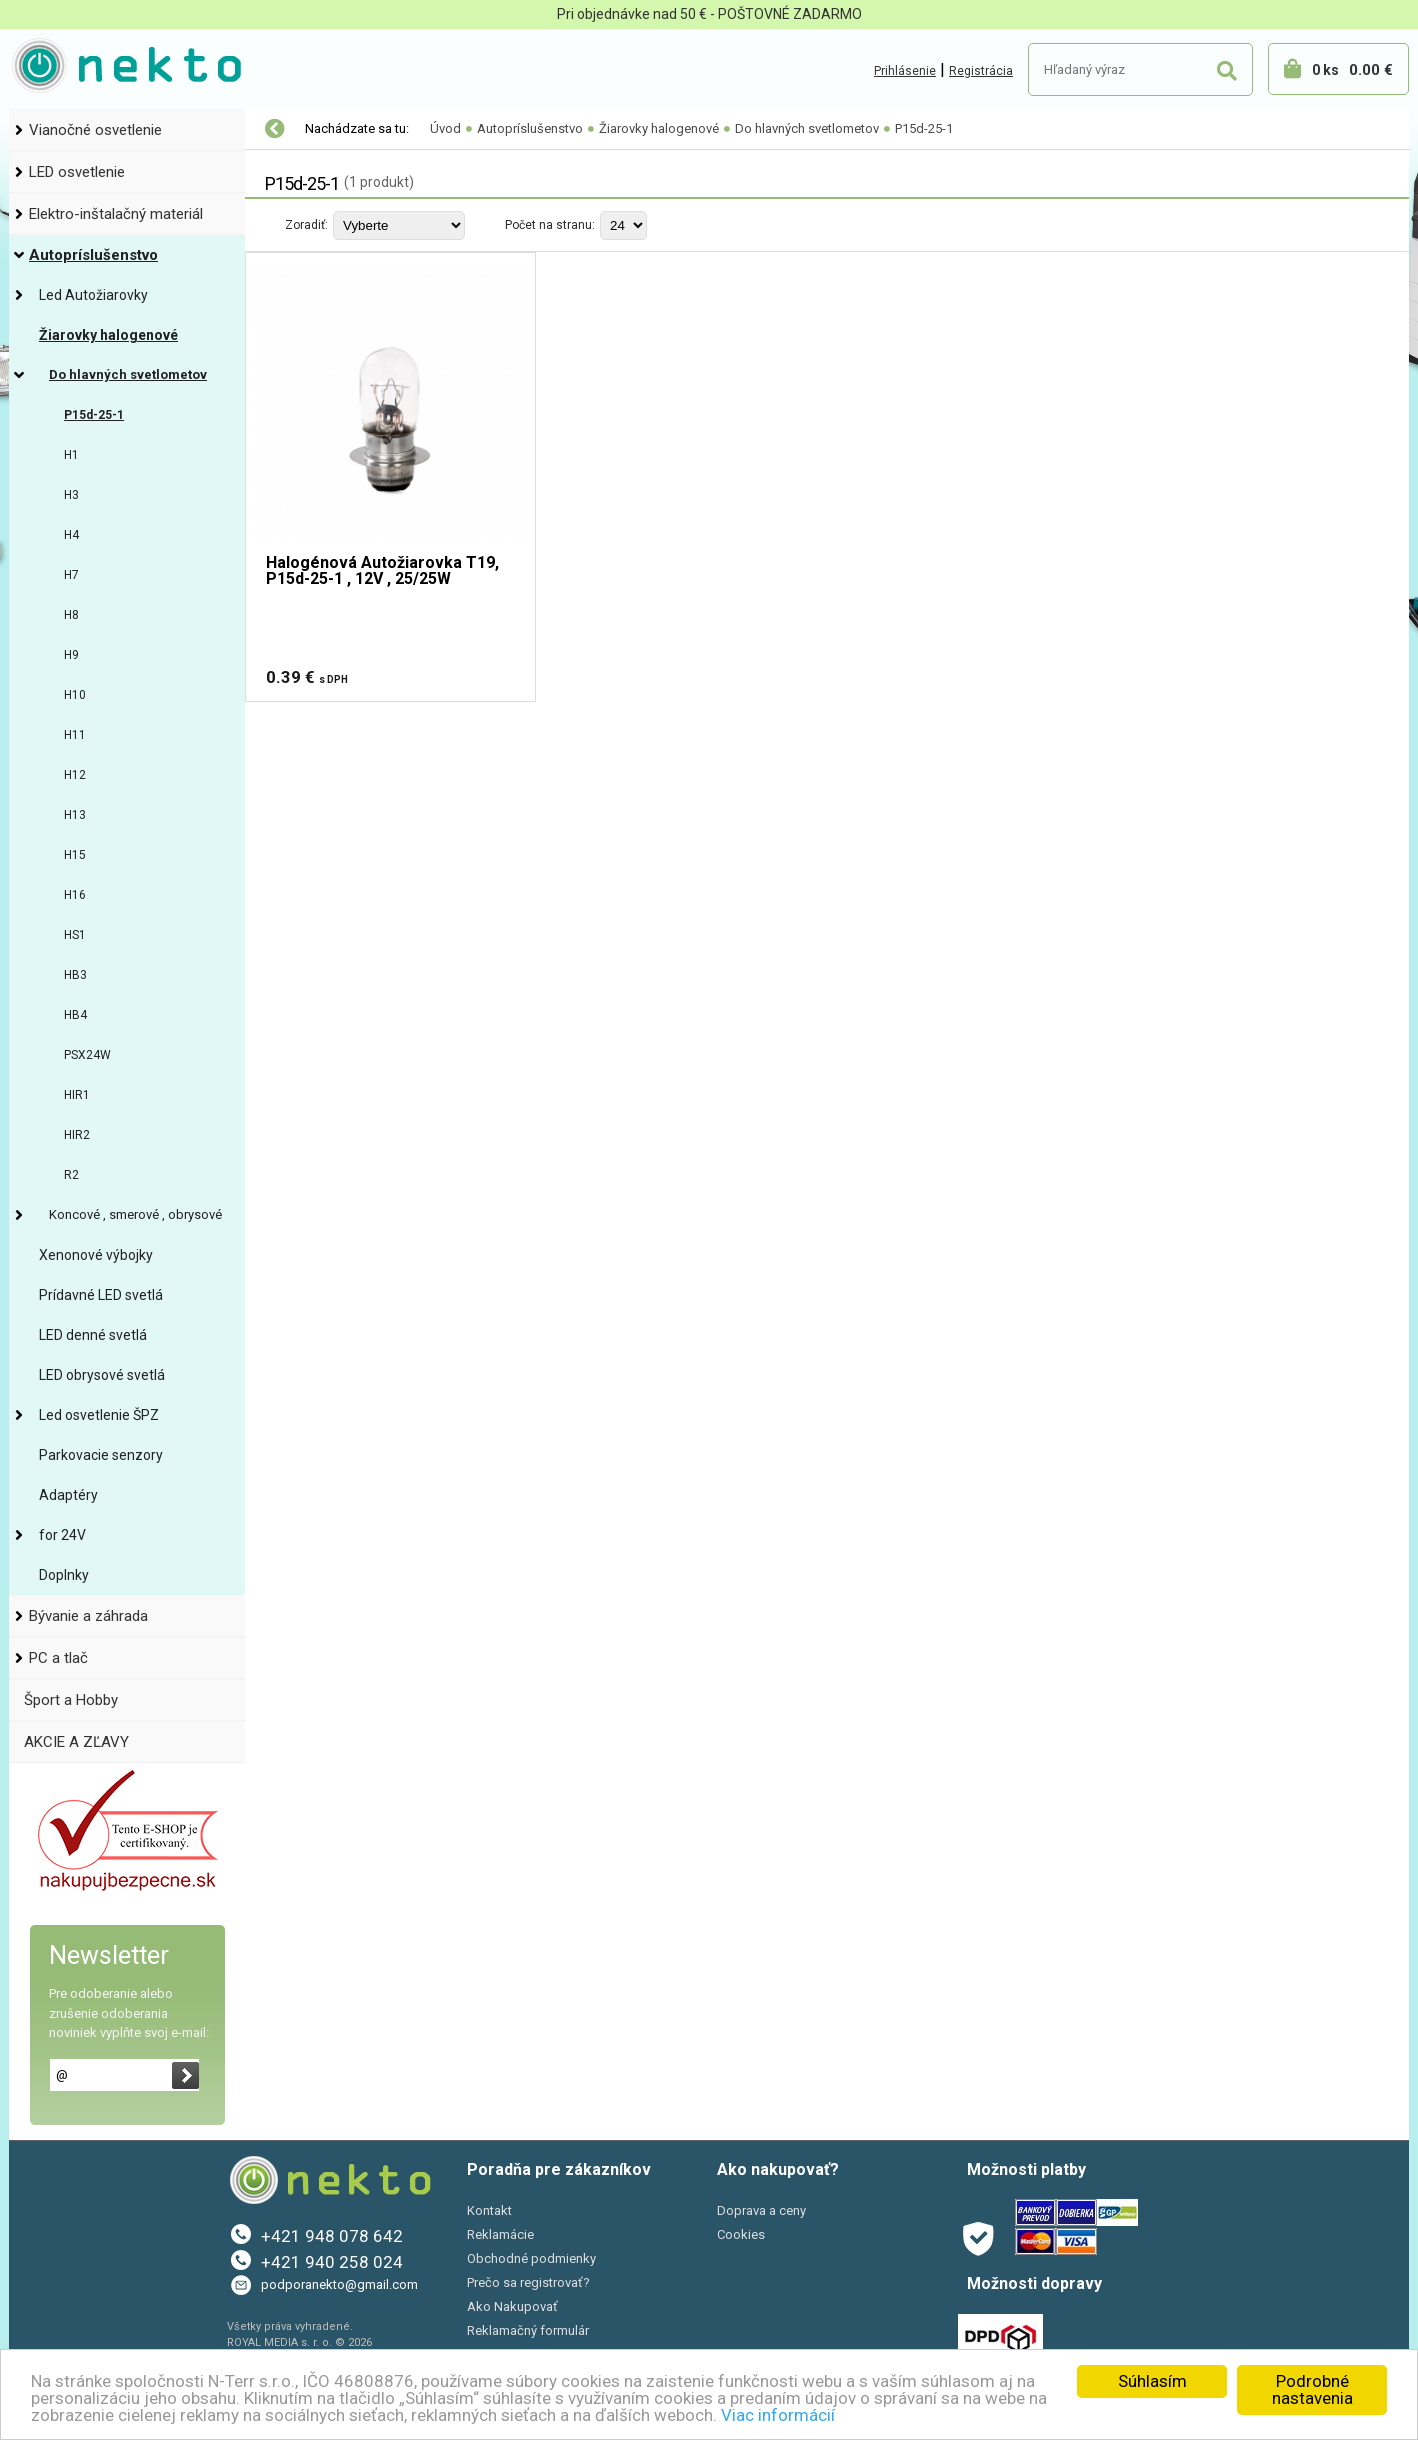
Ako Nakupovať (512, 2306)
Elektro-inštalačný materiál (116, 214)
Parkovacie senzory (101, 1455)
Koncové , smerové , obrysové (135, 1214)
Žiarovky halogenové (108, 335)
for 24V (62, 1535)
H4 (71, 535)
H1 (71, 455)
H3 (71, 495)
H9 (71, 655)
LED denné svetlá (93, 1335)
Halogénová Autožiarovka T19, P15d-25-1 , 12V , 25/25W (382, 571)
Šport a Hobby (71, 1700)
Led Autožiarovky (93, 295)
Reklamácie (500, 2234)
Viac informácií (778, 2415)
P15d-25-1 (94, 415)
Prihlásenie (905, 71)
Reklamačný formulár (528, 2330)
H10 (75, 695)
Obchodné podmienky (531, 2258)
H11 (75, 735)
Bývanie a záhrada (88, 1616)
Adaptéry (68, 1495)
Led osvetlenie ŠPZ (99, 1415)
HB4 (75, 1015)
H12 (75, 775)
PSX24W (87, 1055)
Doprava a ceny (761, 2210)
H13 (75, 815)
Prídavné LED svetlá (101, 1295)
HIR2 (77, 1135)
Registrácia (981, 71)
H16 (75, 895)
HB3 (75, 975)
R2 (71, 1175)
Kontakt (489, 2210)
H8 (71, 615)
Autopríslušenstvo (93, 255)
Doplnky (64, 1575)
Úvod (445, 128)
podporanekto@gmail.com (339, 2284)
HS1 (75, 935)
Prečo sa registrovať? (528, 2282)
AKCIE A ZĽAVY (76, 1742)
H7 (71, 575)
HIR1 (77, 1095)
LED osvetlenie (77, 172)
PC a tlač (58, 1658)
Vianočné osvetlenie (95, 130)
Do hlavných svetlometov (128, 374)
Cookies (741, 2234)
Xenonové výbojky (96, 1255)
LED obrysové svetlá (102, 1375)
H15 (75, 855)
